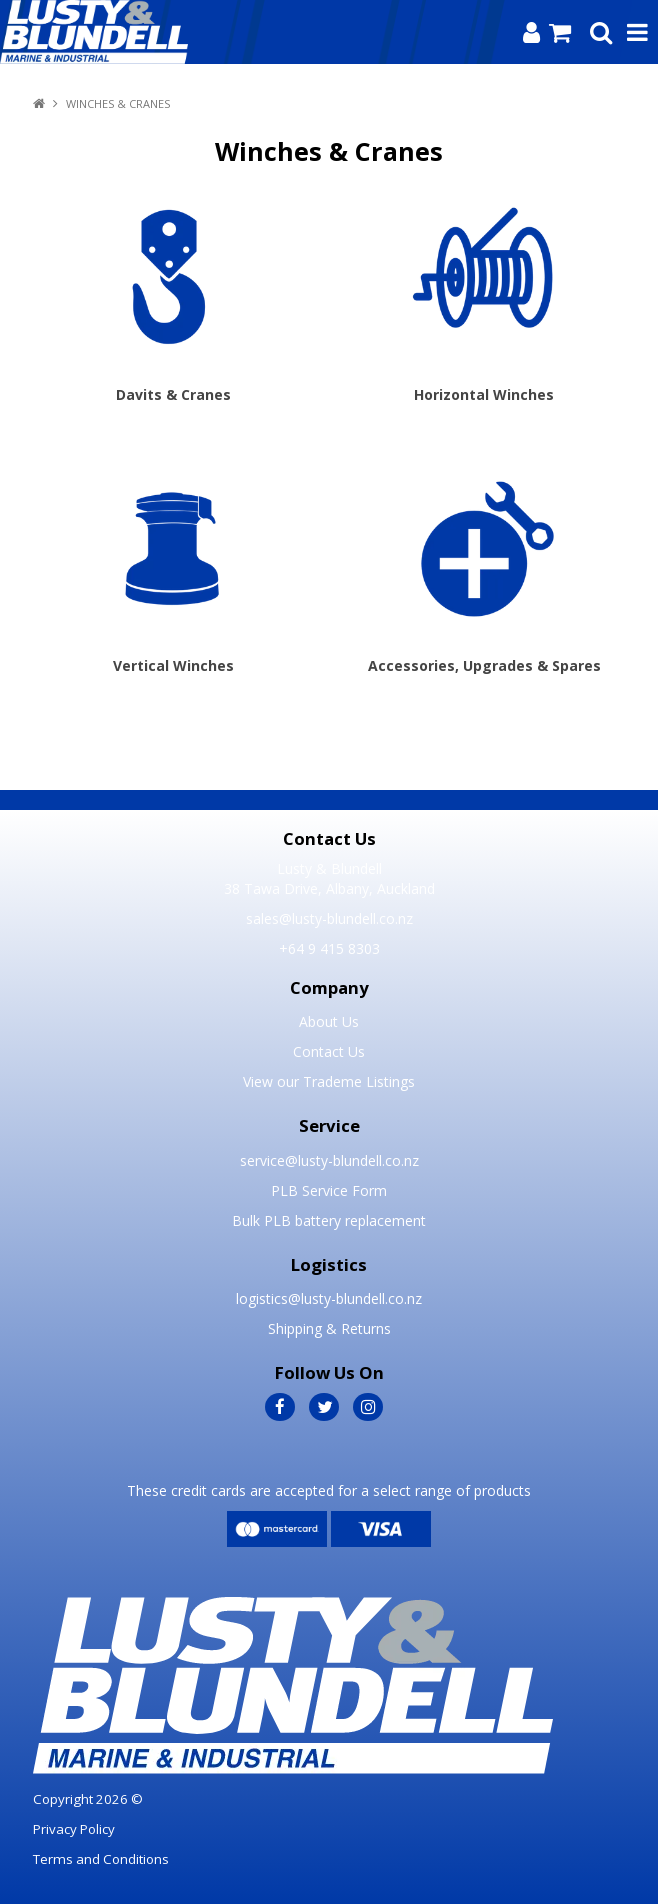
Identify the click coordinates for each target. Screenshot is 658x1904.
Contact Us (329, 1051)
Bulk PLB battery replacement (329, 1220)
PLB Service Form (329, 1190)
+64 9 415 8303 (329, 948)
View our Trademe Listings (329, 1081)
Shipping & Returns (329, 1328)
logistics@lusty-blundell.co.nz (329, 1298)
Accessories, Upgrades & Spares (484, 665)
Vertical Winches (173, 665)
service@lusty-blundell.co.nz (329, 1160)
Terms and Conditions (101, 1859)
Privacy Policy (74, 1829)
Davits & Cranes (173, 394)
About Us (329, 1021)
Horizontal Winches (484, 394)
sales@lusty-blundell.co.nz (329, 918)
